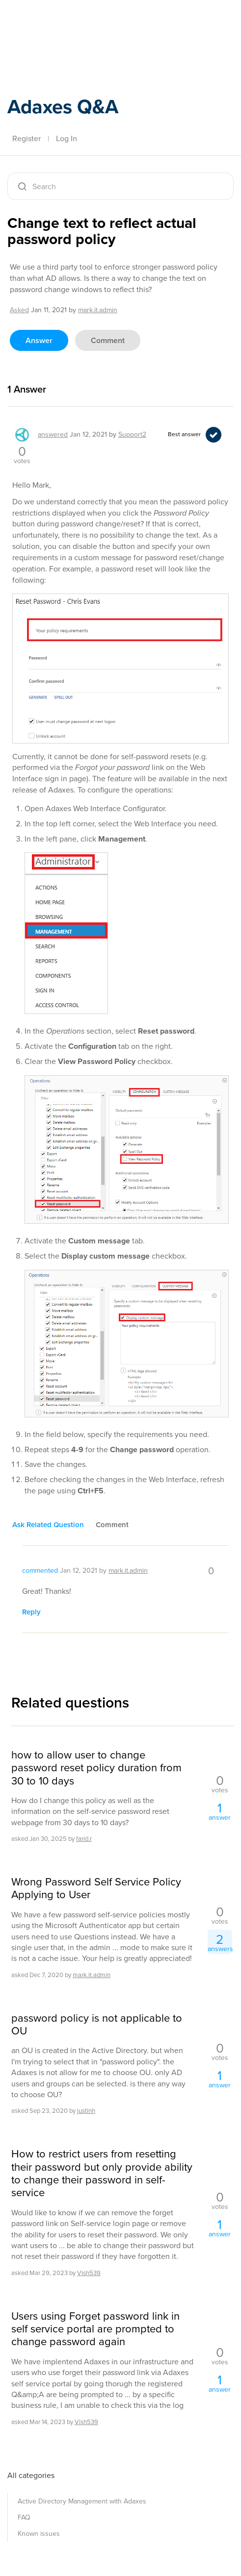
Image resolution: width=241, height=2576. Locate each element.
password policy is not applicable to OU (96, 2025)
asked (19, 310)
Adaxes (53, 21)
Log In (66, 138)
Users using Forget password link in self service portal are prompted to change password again (95, 2329)
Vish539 (89, 2273)
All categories (30, 2475)
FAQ (24, 2517)
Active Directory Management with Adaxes (82, 2501)
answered (53, 434)
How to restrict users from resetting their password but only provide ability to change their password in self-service (101, 2174)
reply (31, 1612)
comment (108, 340)
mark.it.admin (91, 1975)
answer (39, 340)
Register (26, 138)
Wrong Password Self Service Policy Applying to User (96, 1889)
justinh (86, 2110)
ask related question (48, 1524)
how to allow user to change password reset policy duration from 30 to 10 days (96, 1768)
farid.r (84, 1838)
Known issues (39, 2533)
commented (40, 1570)
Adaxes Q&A (62, 106)
